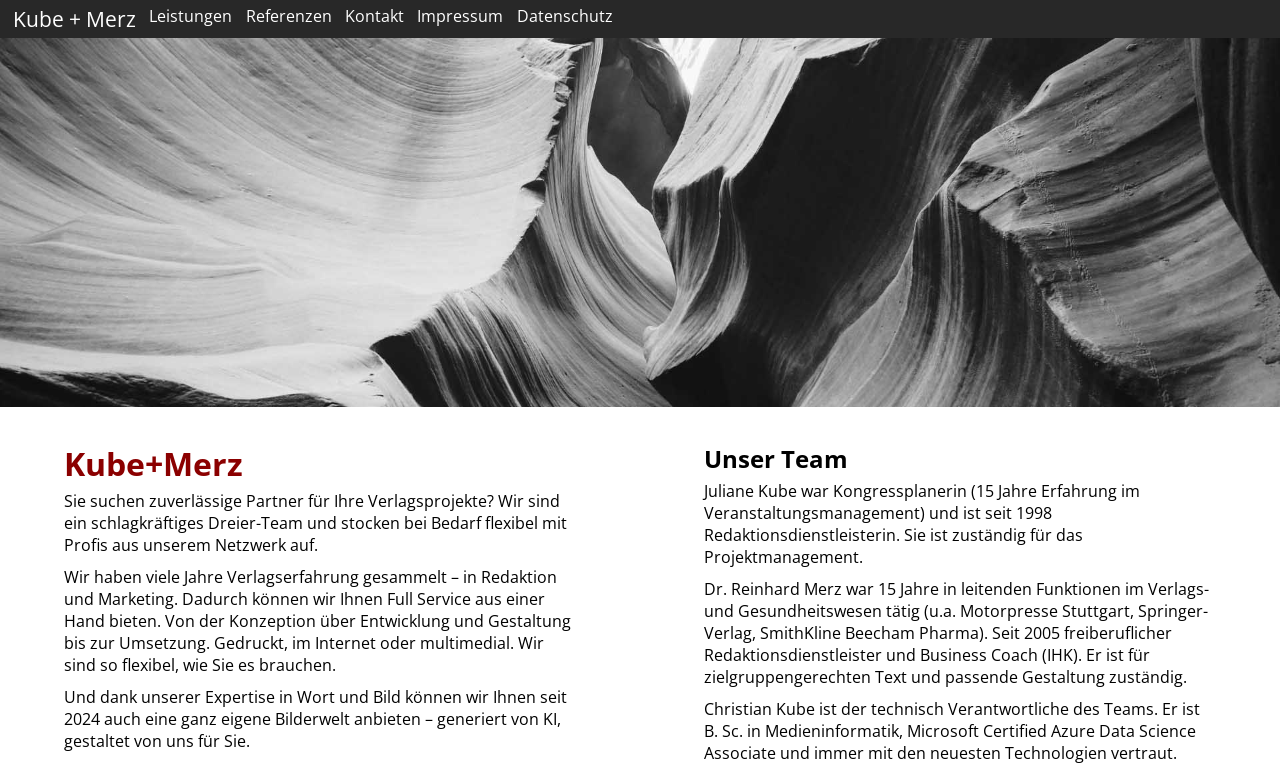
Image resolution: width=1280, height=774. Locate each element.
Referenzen (289, 16)
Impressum (460, 16)
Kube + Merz (74, 19)
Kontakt (374, 16)
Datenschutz (565, 16)
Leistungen (190, 16)
